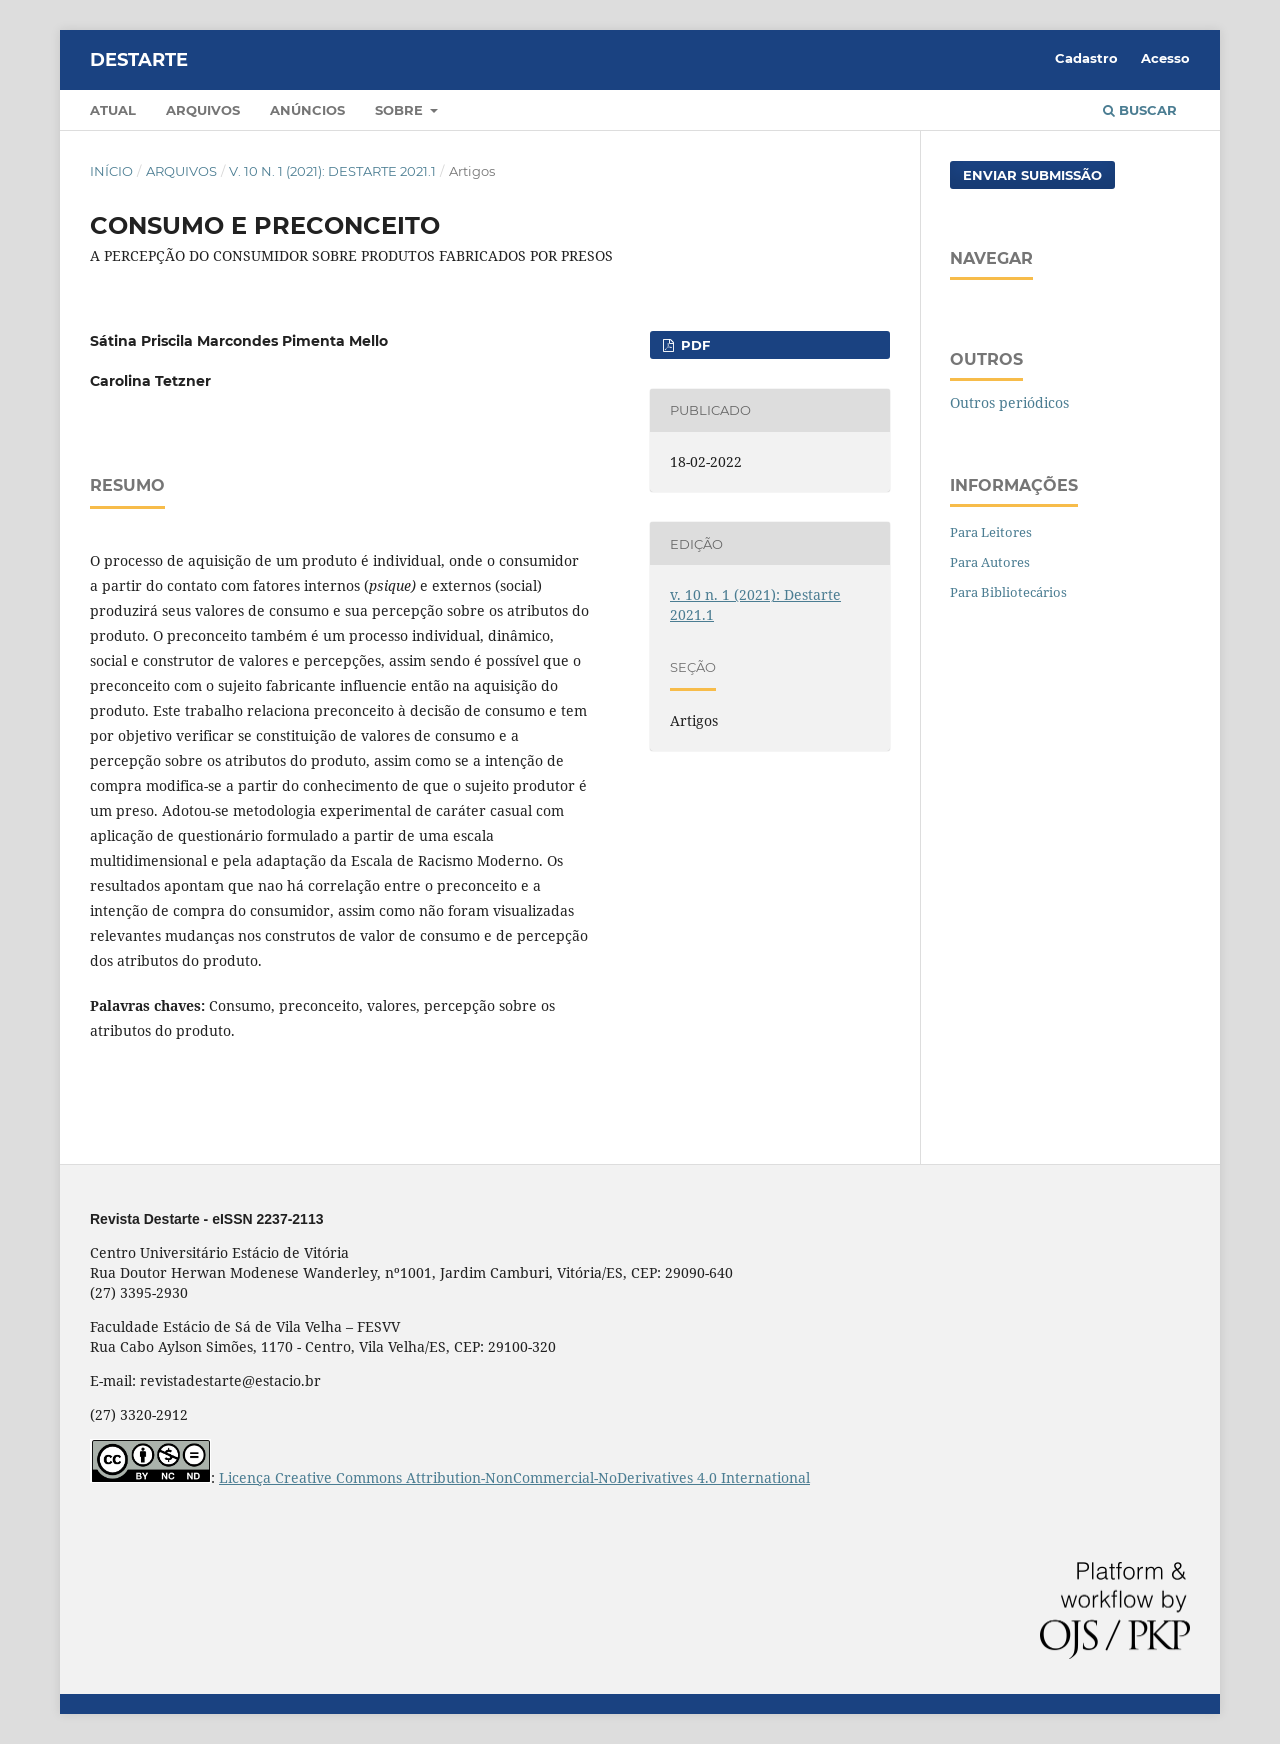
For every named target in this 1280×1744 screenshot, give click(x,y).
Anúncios (307, 110)
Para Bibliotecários (1008, 592)
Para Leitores (991, 532)
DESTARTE (139, 60)
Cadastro (1086, 58)
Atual (113, 110)
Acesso (1165, 58)
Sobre (401, 110)
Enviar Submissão (1032, 175)
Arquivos (203, 110)
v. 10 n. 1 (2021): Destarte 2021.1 (332, 171)
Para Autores (990, 562)
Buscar (1140, 110)
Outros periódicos (1009, 402)
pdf (693, 345)
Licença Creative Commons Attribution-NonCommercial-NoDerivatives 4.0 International (514, 1477)
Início (111, 171)
